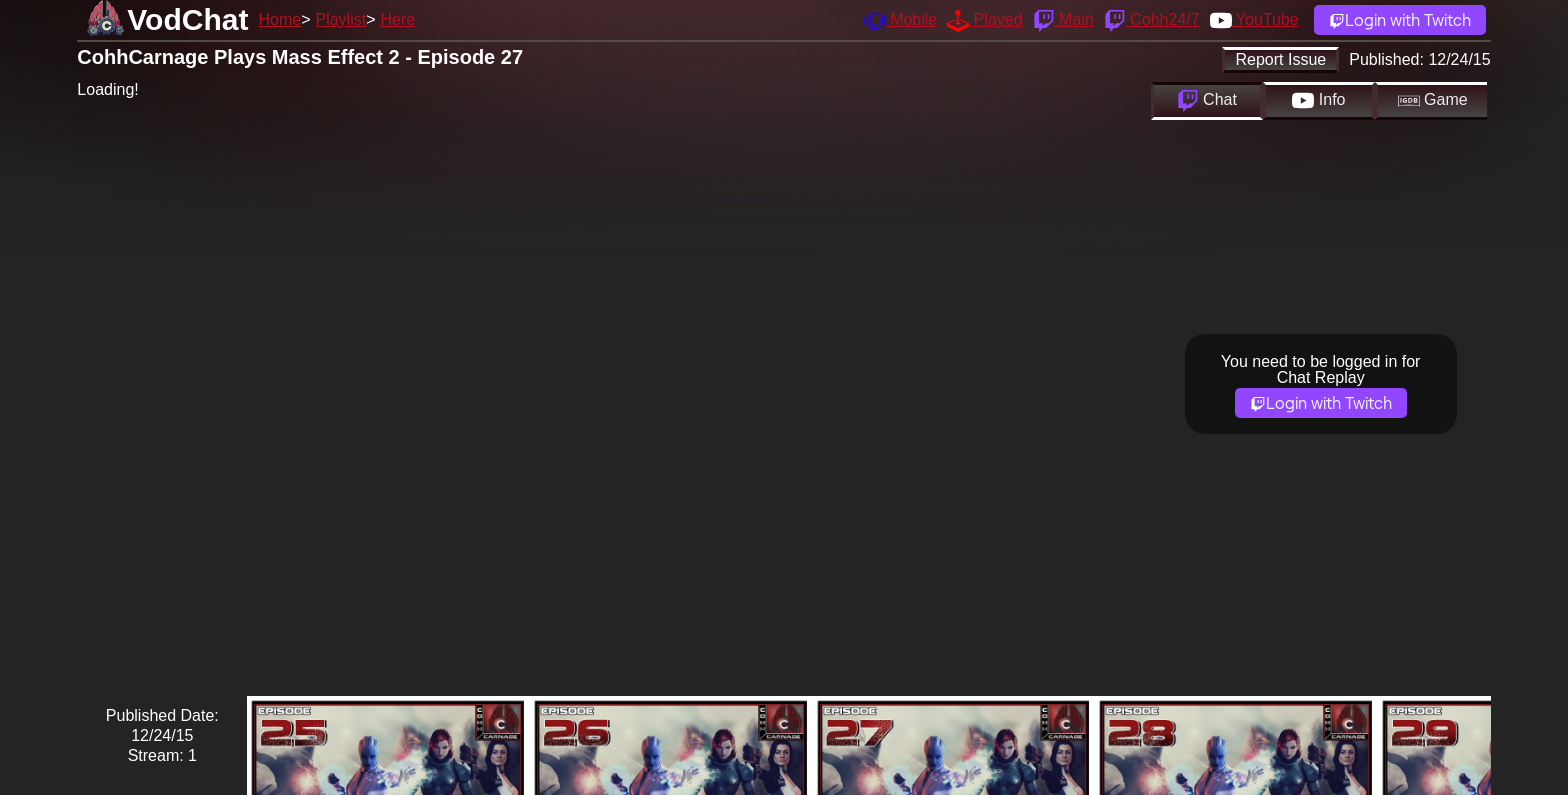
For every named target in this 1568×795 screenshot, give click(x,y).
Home (279, 19)
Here (398, 19)
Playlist (340, 19)
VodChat (187, 19)
